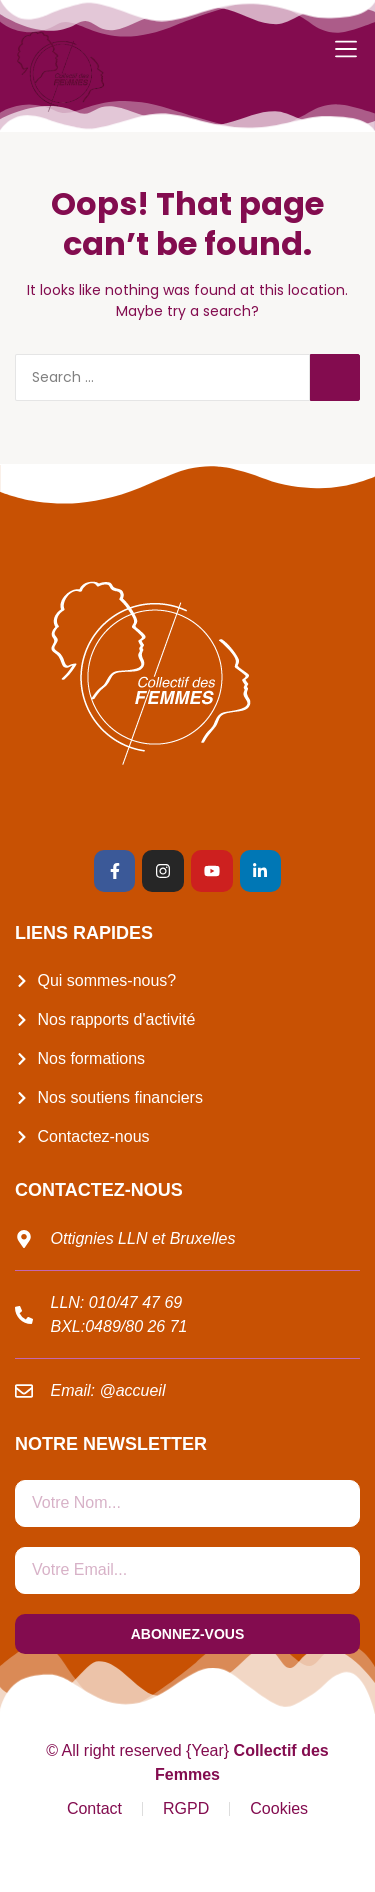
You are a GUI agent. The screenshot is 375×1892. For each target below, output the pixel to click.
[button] (346, 49)
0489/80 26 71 (136, 1326)
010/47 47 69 (135, 1302)
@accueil (132, 1390)
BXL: (68, 1326)
